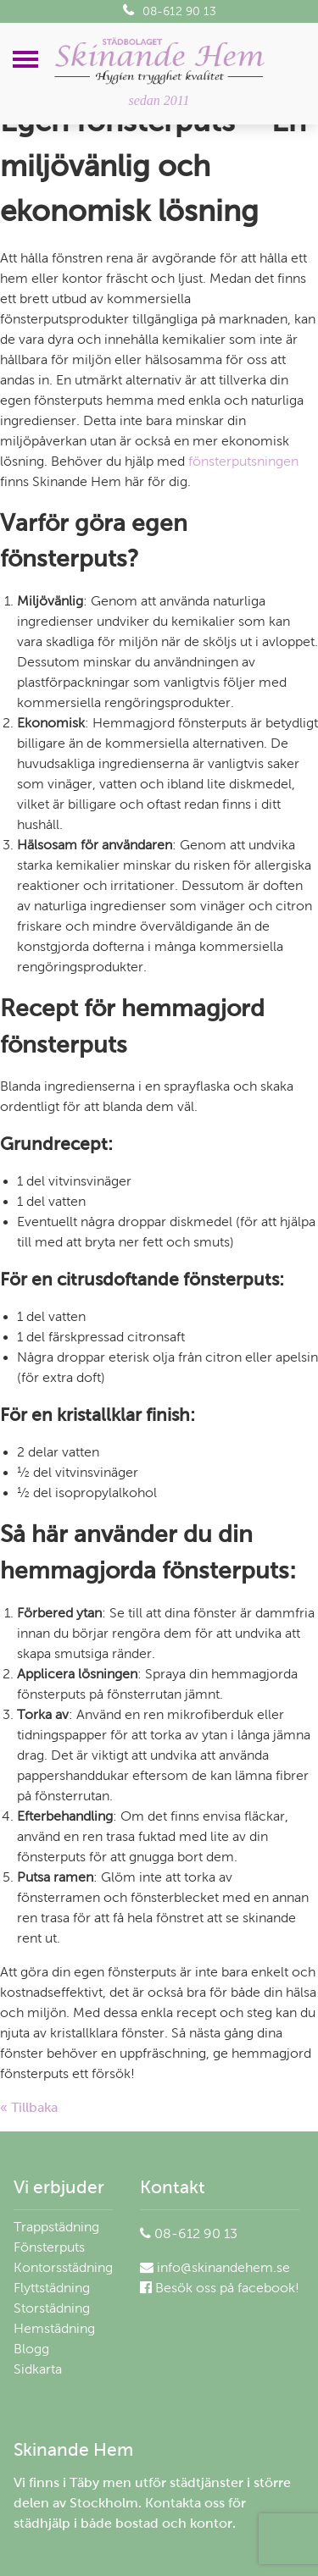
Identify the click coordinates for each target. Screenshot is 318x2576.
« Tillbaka (29, 2107)
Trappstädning (56, 2226)
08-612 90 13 (169, 11)
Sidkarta (38, 2369)
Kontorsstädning (63, 2267)
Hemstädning (54, 2328)
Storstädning (52, 2308)
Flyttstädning (52, 2287)
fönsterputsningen (243, 461)
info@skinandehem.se (215, 2267)
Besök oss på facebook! (219, 2287)
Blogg (31, 2348)
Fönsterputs (49, 2247)
